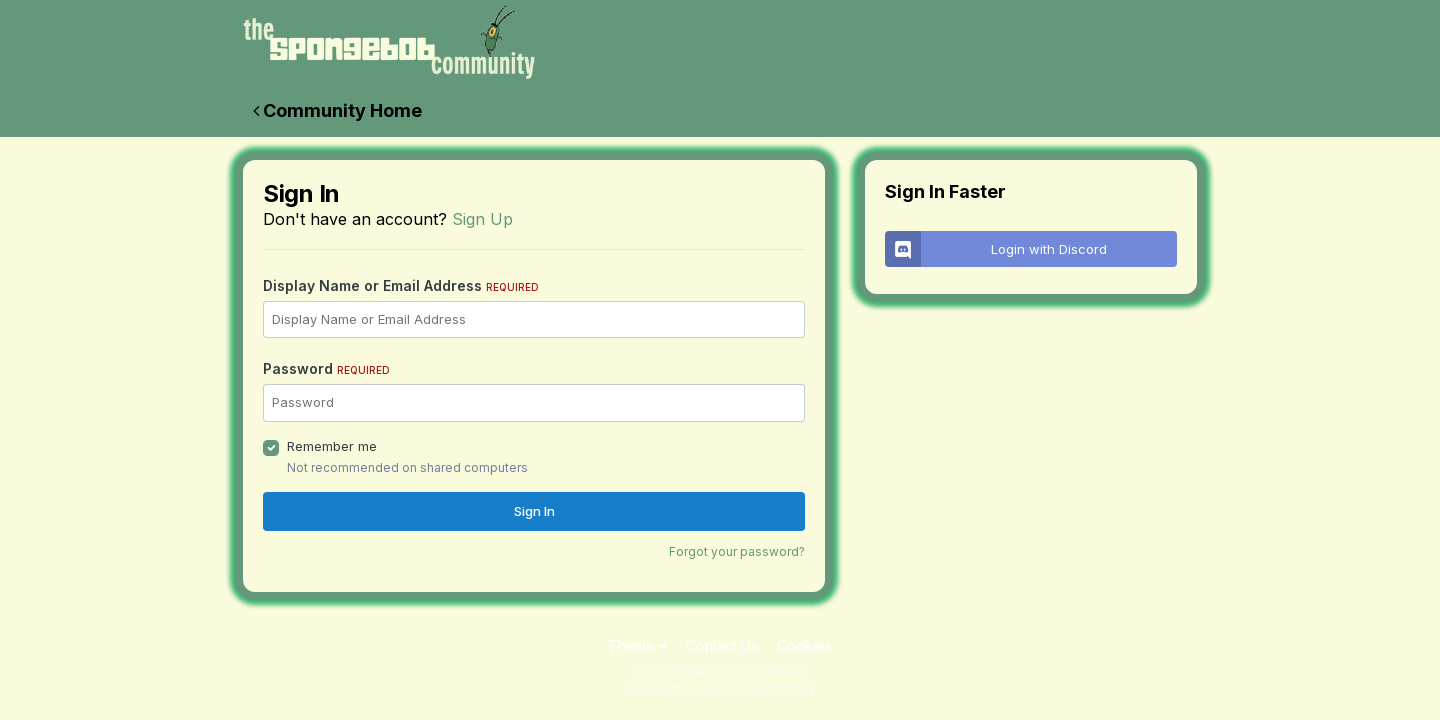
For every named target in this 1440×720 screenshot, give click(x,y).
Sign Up (482, 219)
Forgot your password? (737, 551)
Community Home (337, 110)
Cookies (804, 645)
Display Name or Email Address (401, 285)
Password (326, 368)
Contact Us (722, 645)
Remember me (332, 446)
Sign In (534, 511)
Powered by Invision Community (720, 688)
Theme (637, 645)
